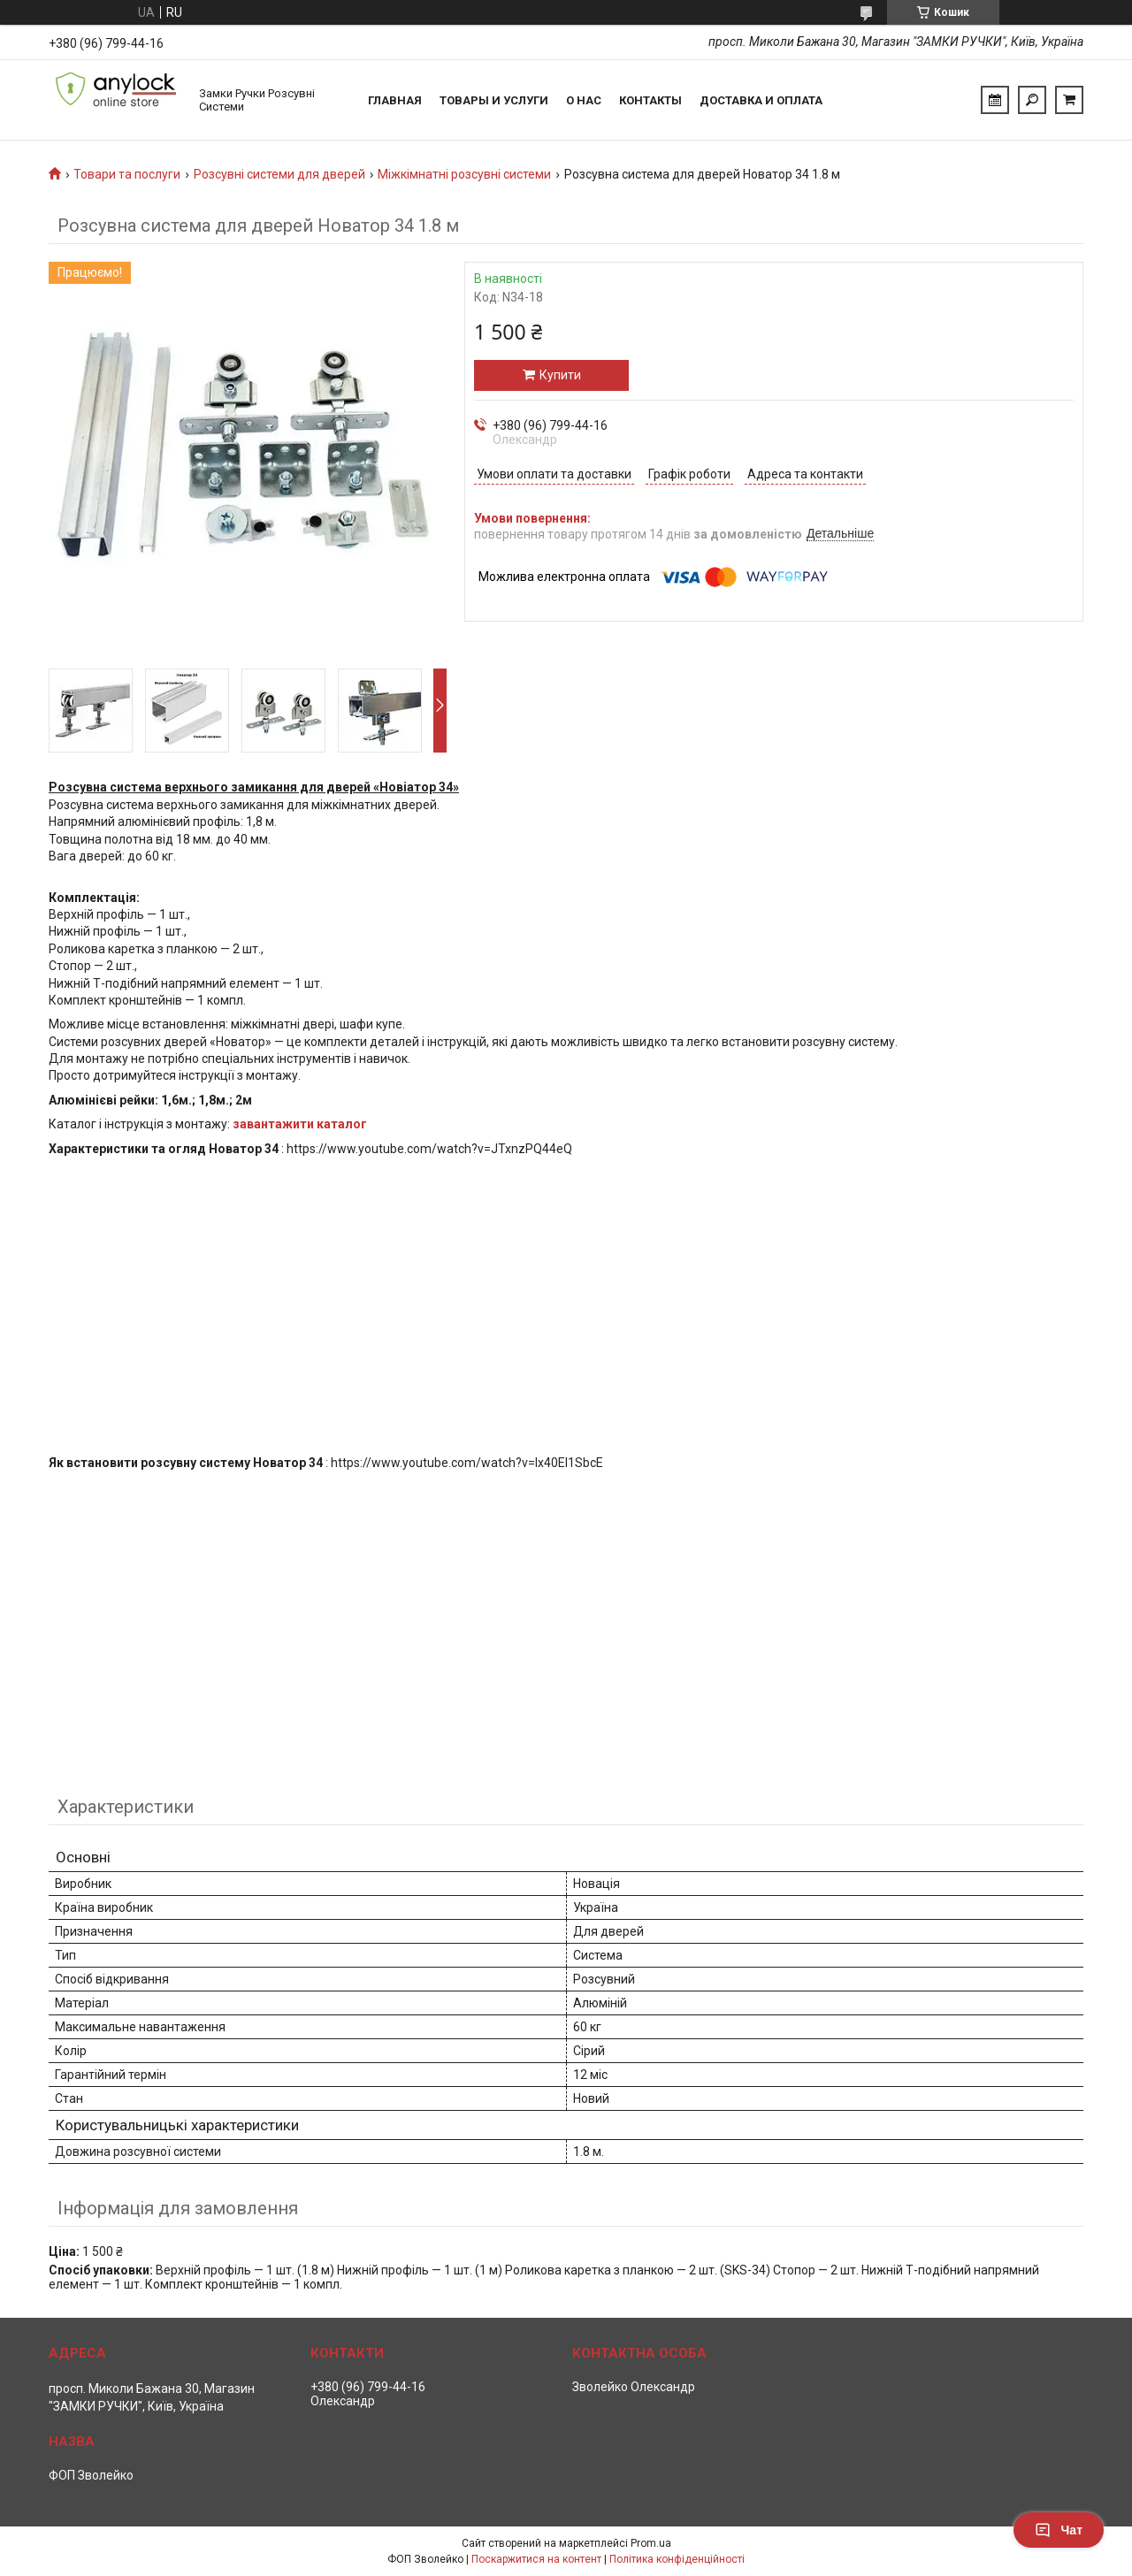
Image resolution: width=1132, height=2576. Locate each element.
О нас (583, 100)
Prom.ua (651, 2543)
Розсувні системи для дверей (279, 174)
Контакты (650, 100)
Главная (395, 100)
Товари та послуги (126, 174)
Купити (560, 375)
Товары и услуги (494, 100)
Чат (1058, 2530)
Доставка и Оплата (761, 100)
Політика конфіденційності (677, 2559)
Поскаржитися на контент (536, 2559)
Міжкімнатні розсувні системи (464, 174)
